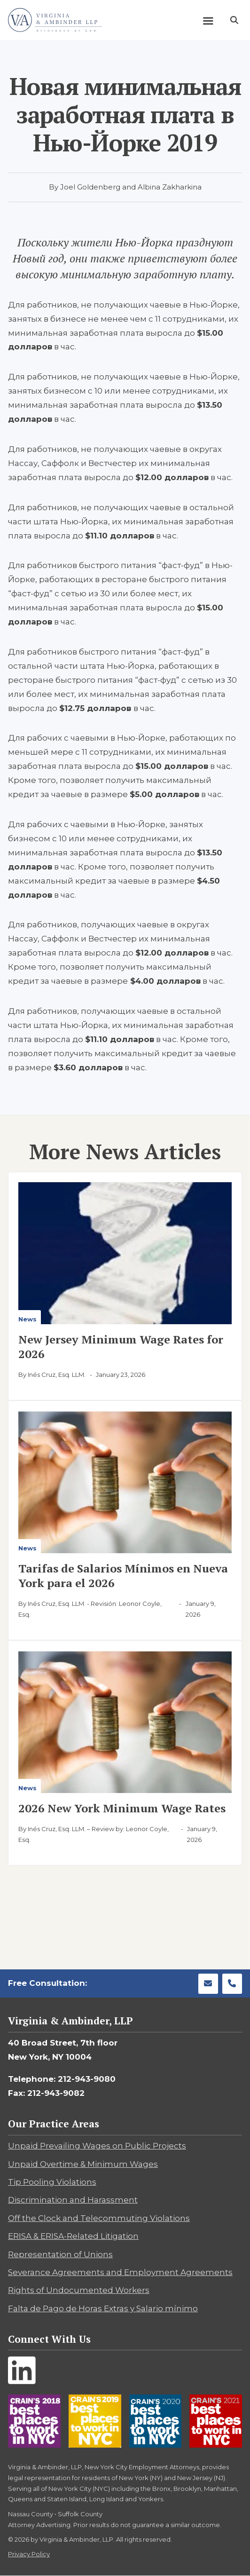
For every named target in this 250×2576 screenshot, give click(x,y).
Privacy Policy (29, 2554)
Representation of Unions (60, 2254)
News (27, 1319)
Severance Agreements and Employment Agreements (120, 2272)
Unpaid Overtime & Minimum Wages (83, 2164)
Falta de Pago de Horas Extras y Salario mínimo (103, 2308)
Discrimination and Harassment (73, 2200)
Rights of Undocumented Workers (78, 2290)
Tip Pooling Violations (52, 2182)
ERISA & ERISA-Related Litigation (73, 2236)
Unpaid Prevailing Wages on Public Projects (97, 2145)
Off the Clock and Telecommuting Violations (99, 2218)
